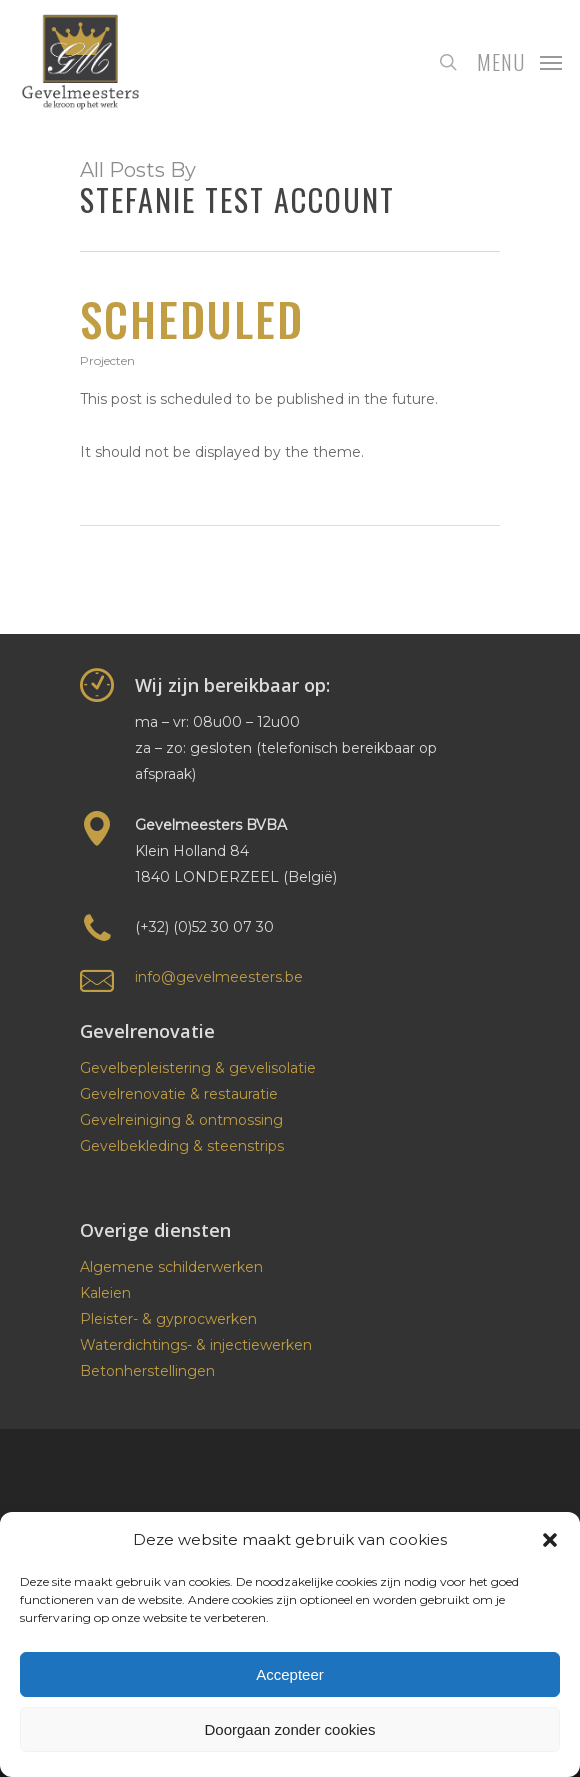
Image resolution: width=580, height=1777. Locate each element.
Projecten (107, 360)
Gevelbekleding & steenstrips (182, 1146)
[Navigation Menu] (519, 61)
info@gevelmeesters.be (219, 977)
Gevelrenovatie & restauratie (179, 1094)
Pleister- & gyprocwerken (168, 1319)
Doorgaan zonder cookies (290, 1729)
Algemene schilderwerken (171, 1267)
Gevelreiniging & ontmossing (181, 1120)
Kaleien (105, 1293)
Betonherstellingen (147, 1371)
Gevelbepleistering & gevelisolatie (198, 1068)
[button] (550, 1540)
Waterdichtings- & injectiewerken (196, 1345)
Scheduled (192, 318)
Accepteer (290, 1674)
